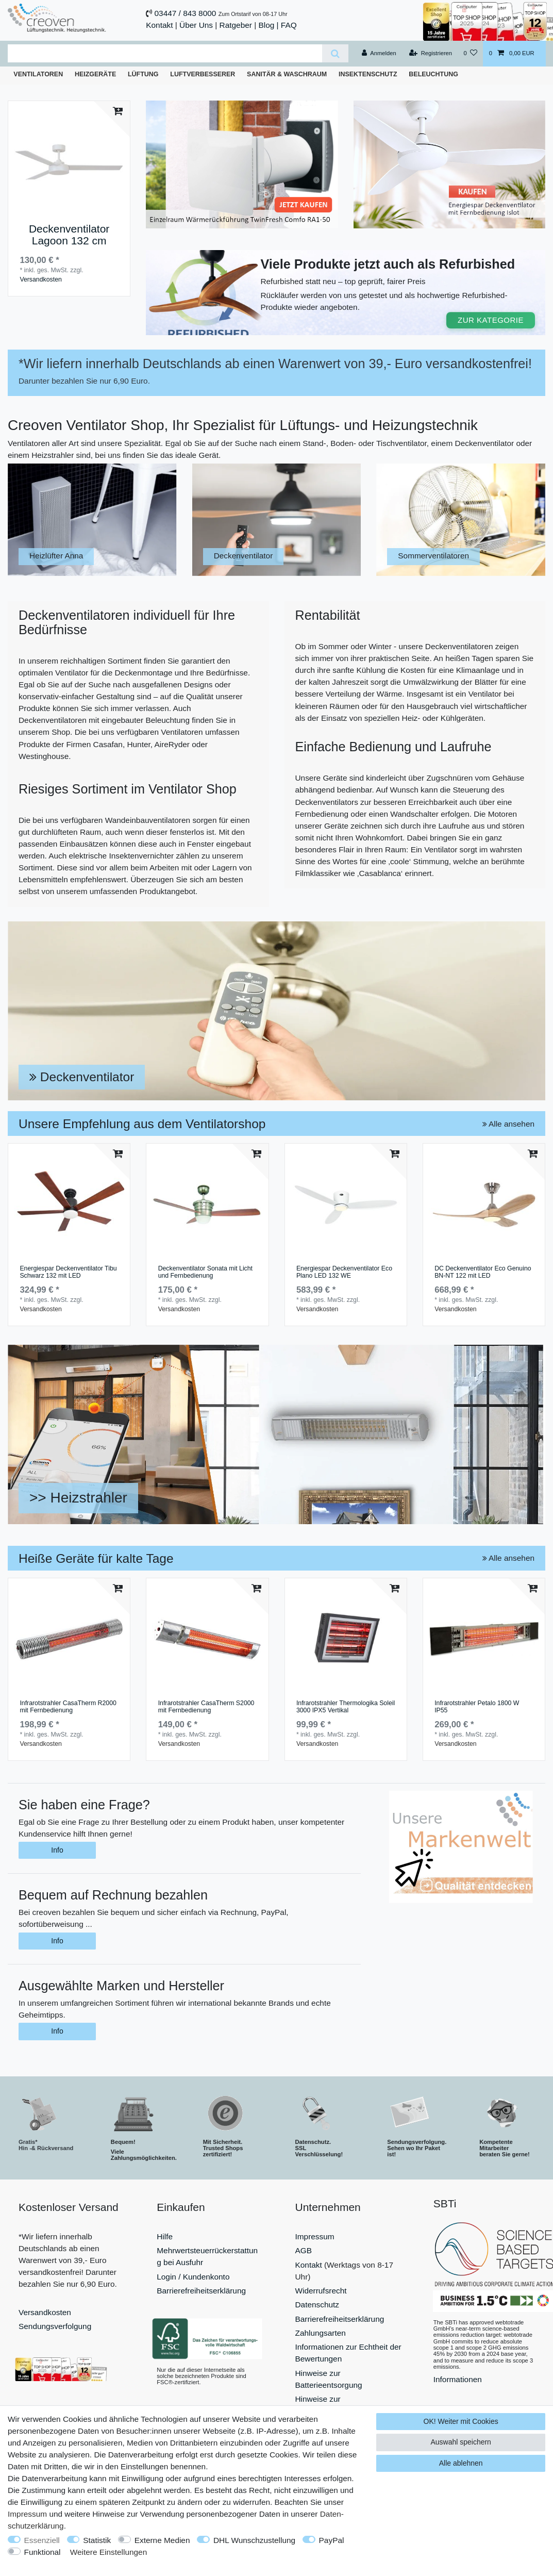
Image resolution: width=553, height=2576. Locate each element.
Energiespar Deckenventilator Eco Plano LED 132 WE (344, 1272)
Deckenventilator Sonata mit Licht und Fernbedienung (205, 1272)
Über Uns (196, 25)
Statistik (97, 2540)
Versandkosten (40, 279)
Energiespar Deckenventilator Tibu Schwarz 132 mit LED (68, 1272)
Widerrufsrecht (321, 2290)
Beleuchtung (433, 74)
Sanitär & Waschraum (287, 74)
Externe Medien (162, 2540)
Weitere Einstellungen (108, 2552)
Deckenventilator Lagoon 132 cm (69, 234)
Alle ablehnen (461, 2463)
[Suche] (335, 53)
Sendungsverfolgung (55, 2326)
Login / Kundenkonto (193, 2276)
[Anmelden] (379, 54)
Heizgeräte (95, 74)
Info (57, 1850)
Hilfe (165, 2236)
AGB (303, 2250)
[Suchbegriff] (165, 53)
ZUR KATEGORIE (491, 320)
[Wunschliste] (470, 54)
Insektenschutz (368, 74)
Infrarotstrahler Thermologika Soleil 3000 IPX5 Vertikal (345, 1707)
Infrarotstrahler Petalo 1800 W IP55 (476, 1707)
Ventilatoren (38, 74)
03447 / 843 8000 (185, 13)
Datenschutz (317, 2304)
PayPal (331, 2540)
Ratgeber (236, 25)
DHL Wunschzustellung (254, 2540)
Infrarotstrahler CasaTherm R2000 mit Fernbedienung (68, 1707)
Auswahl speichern (460, 2442)
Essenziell (42, 2540)
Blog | (268, 25)
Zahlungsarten (320, 2333)
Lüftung (143, 74)
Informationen (457, 2379)
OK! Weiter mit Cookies (461, 2421)
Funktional (42, 2552)
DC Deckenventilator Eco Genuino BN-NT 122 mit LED (482, 1272)
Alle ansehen (508, 1123)
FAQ (289, 25)
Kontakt (159, 25)
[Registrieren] (431, 54)
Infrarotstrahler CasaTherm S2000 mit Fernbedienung (206, 1707)
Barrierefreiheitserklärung (201, 2290)
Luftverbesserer (202, 74)
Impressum (314, 2236)
